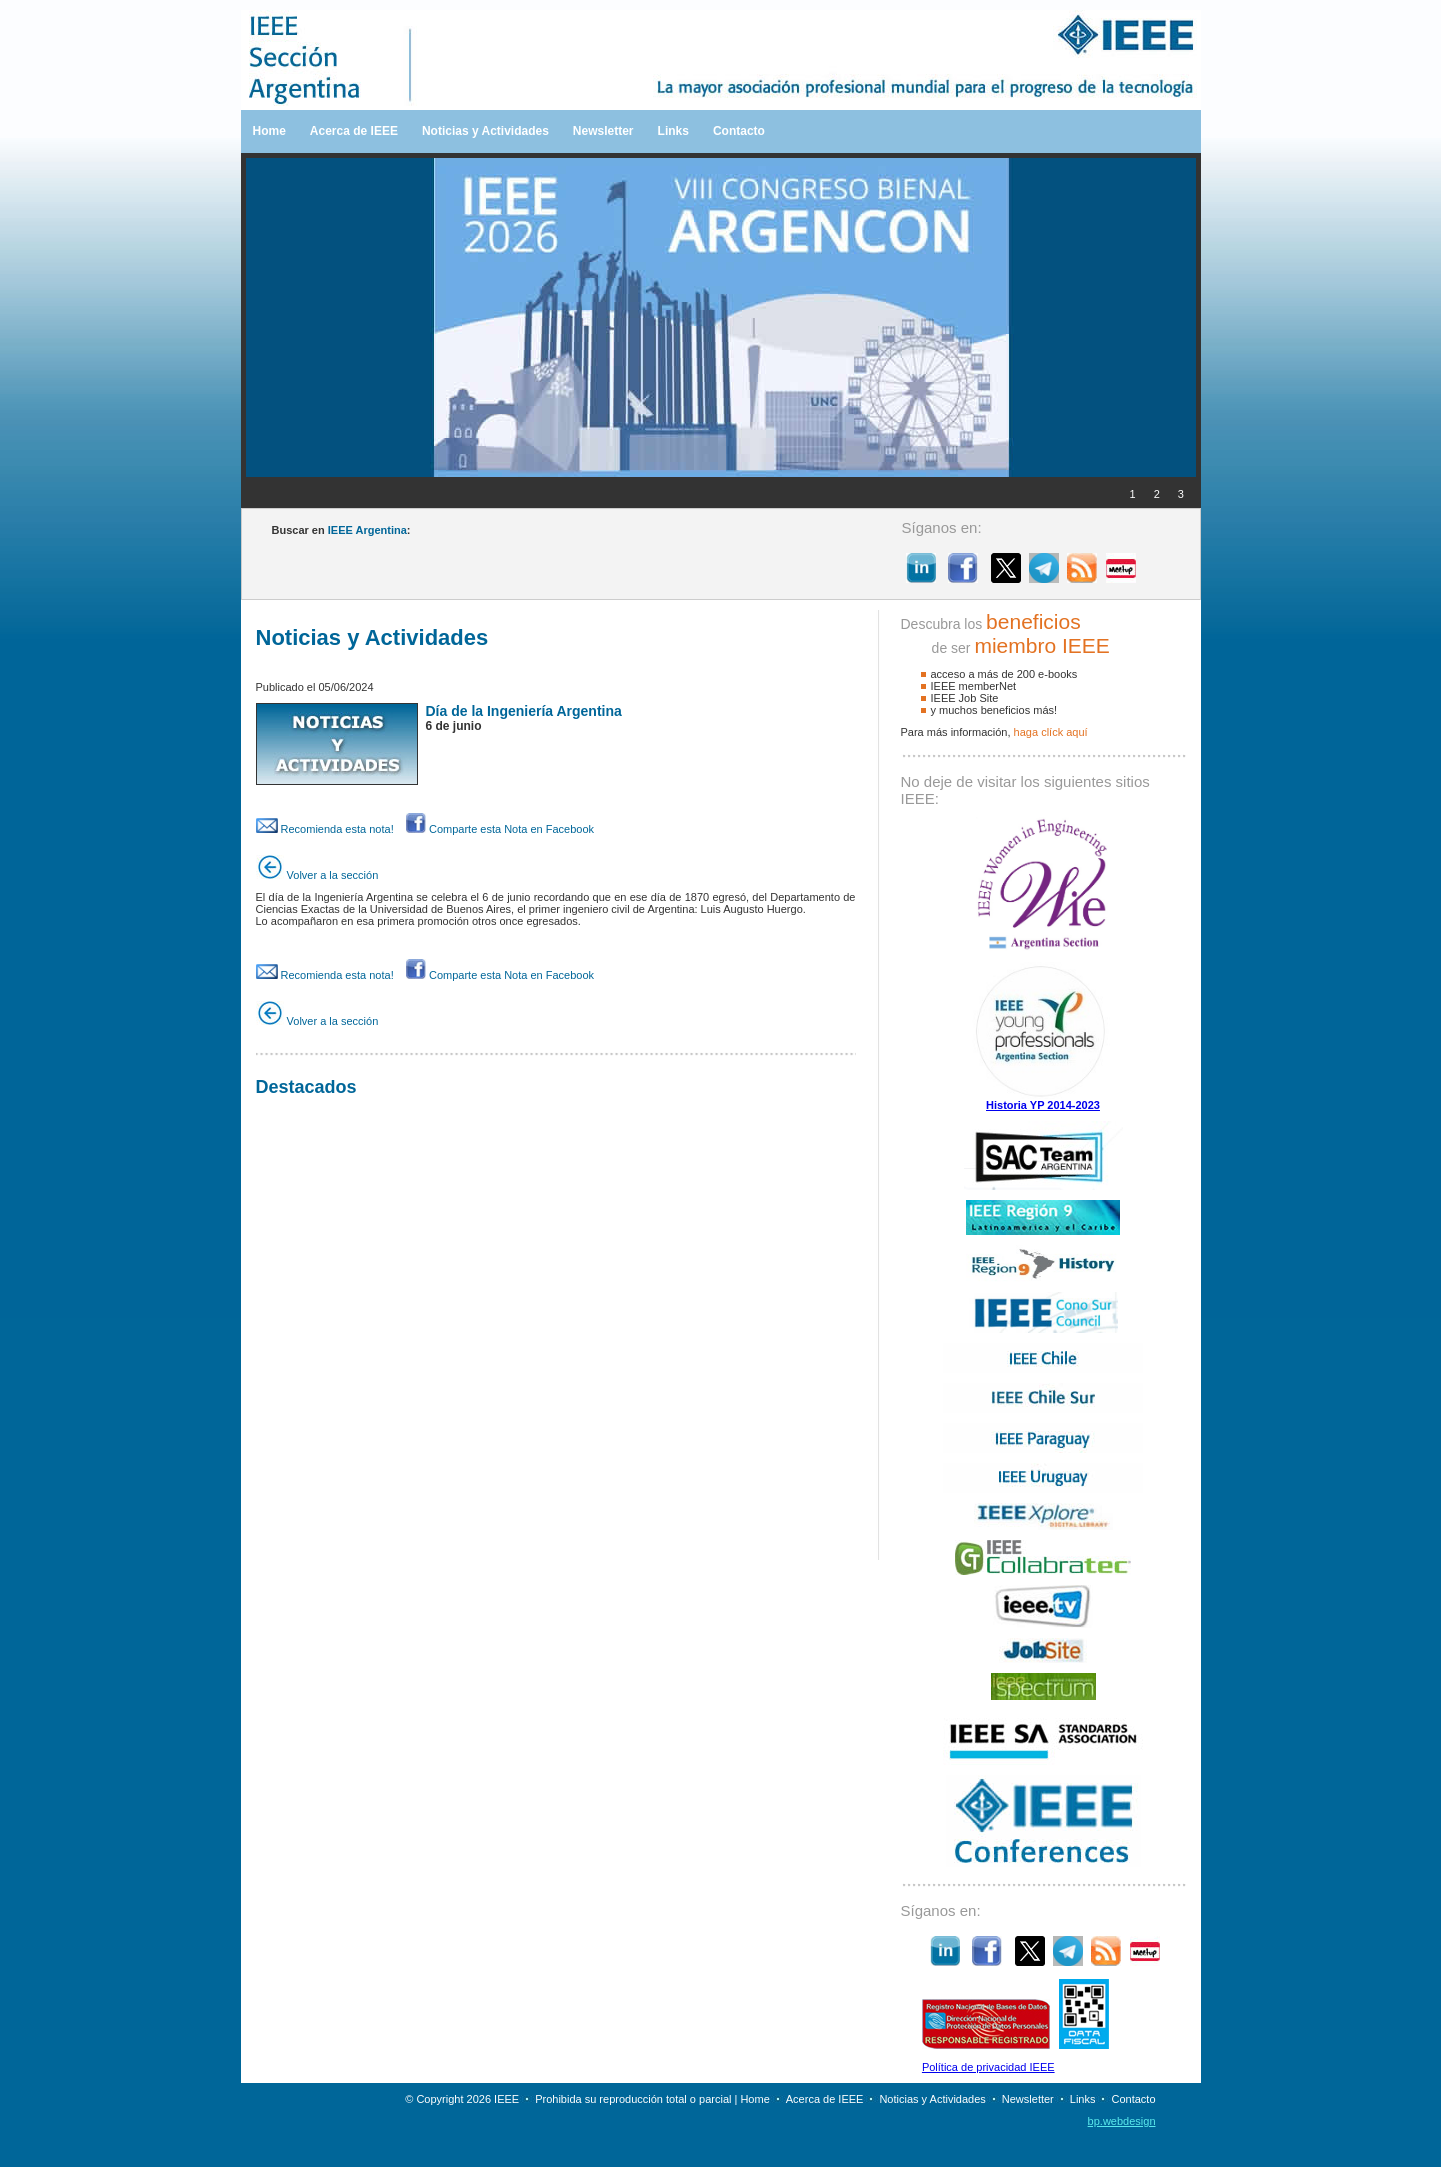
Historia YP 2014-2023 (1043, 1105)
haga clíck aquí (1051, 732)
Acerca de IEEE (354, 131)
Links (673, 131)
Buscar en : (341, 530)
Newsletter (603, 131)
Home (269, 131)
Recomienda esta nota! (325, 829)
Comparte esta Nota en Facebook (500, 829)
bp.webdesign (1122, 2121)
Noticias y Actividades (485, 131)
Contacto (739, 131)
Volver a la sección (317, 875)
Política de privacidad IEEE (988, 2067)
